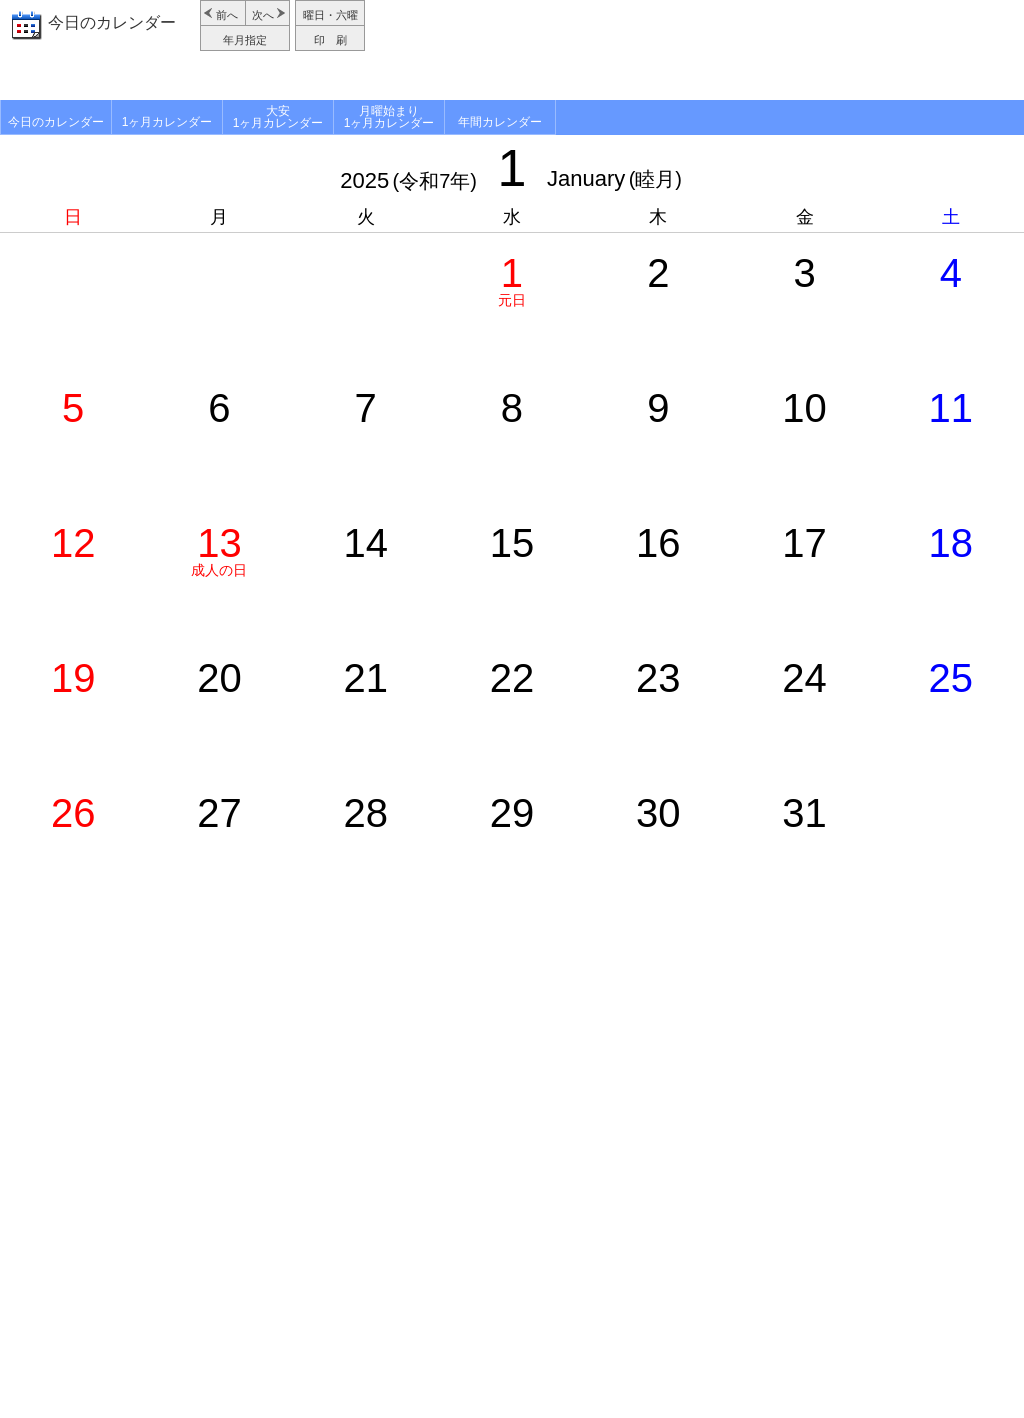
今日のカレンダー (112, 22)
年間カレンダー (500, 122)
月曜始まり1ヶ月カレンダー (389, 117)
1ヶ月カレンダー (167, 122)
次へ (263, 15)
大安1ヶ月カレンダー (278, 117)
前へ (227, 15)
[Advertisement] (697, 50)
